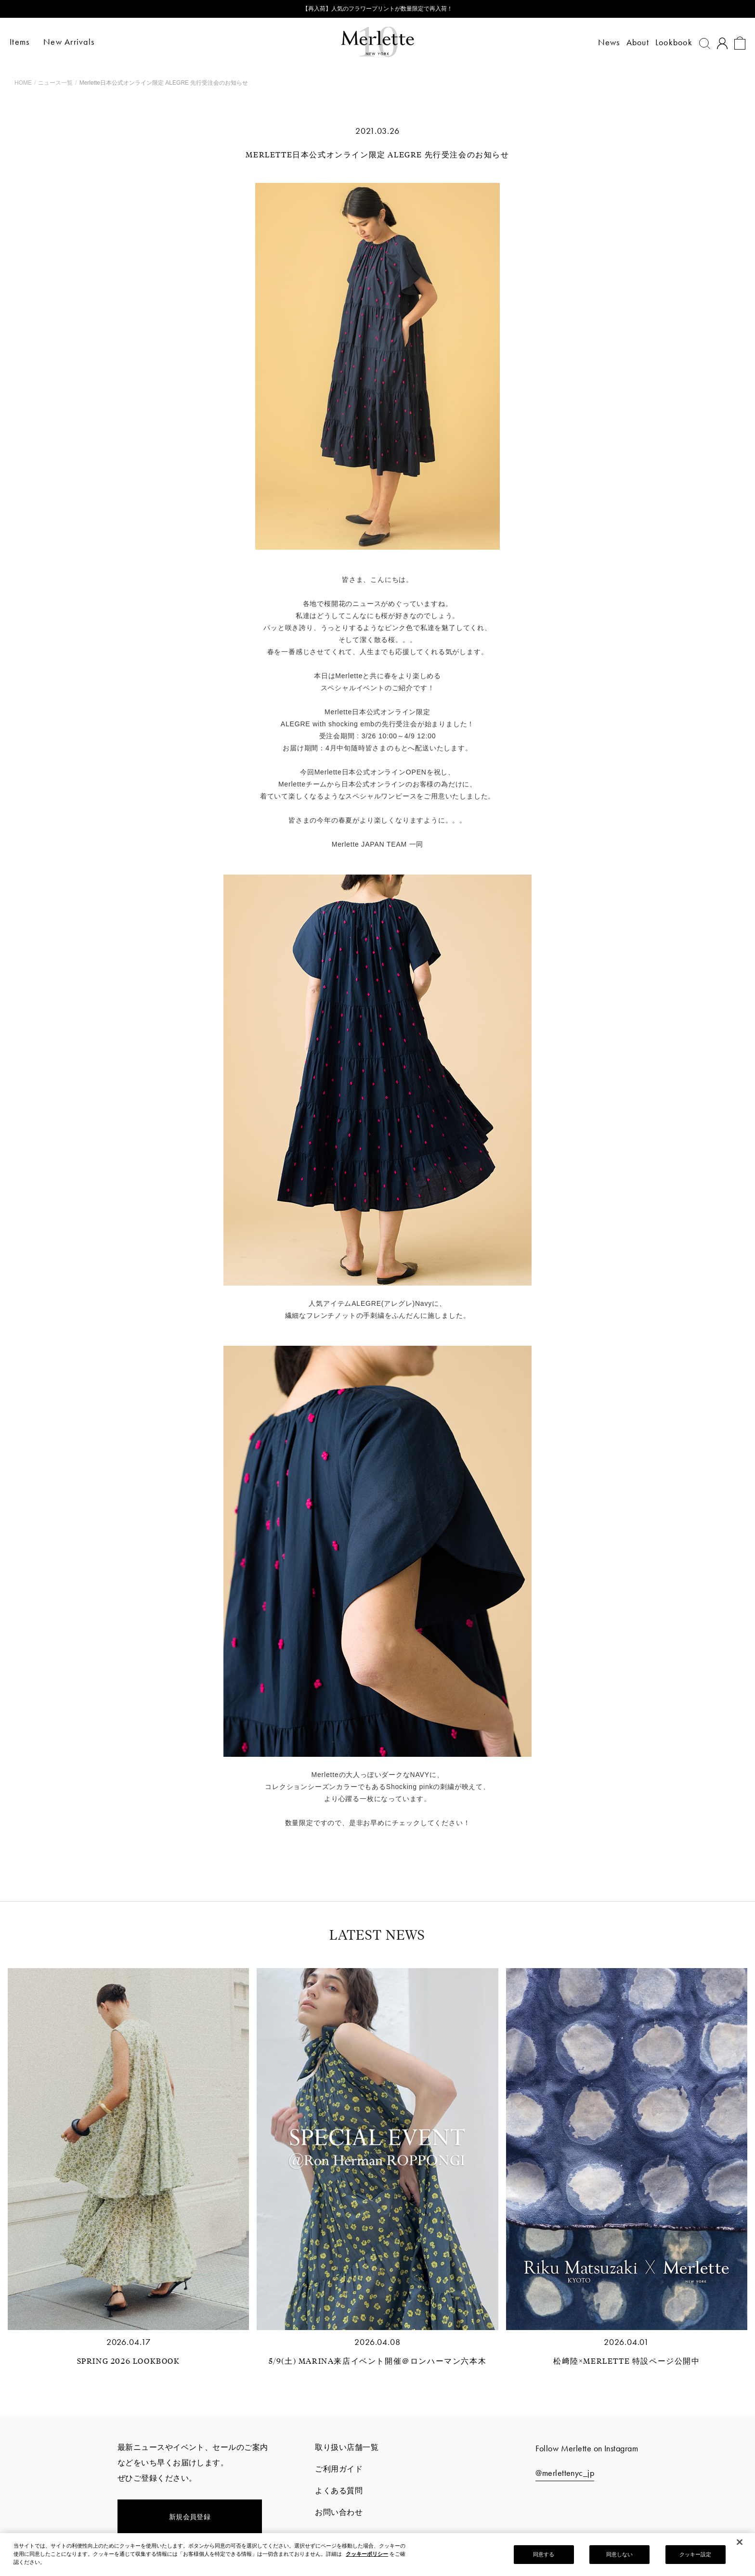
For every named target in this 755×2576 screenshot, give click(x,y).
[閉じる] (739, 2542)
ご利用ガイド (339, 2469)
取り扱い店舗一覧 (346, 2447)
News (604, 42)
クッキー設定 (695, 2555)
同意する (543, 2555)
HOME (23, 82)
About (633, 42)
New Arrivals (73, 41)
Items (24, 41)
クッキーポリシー (367, 2554)
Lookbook (669, 42)
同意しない (619, 2555)
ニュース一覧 (55, 82)
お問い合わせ (339, 2512)
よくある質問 (339, 2491)
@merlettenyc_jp (564, 2472)
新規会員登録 (190, 2517)
